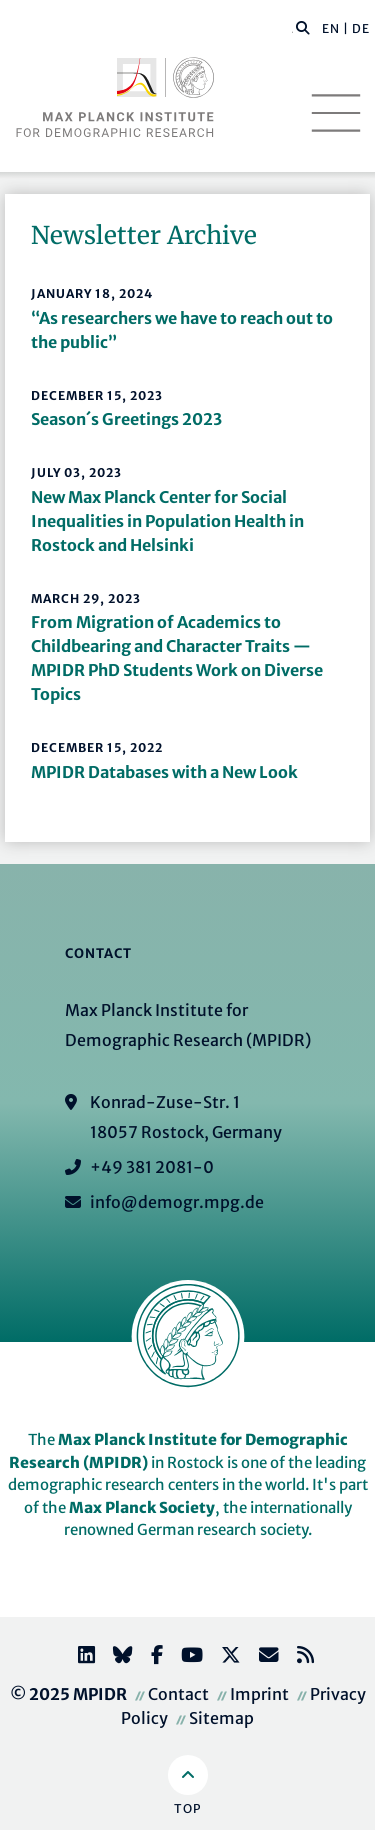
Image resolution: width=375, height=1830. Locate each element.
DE (361, 28)
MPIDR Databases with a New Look (164, 772)
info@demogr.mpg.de (177, 1202)
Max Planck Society (142, 1507)
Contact (178, 1694)
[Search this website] (292, 29)
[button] (303, 27)
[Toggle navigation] (336, 113)
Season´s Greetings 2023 (126, 419)
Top (187, 1808)
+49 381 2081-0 (152, 1167)
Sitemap (221, 1718)
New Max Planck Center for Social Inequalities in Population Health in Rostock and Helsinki (167, 521)
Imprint (259, 1694)
